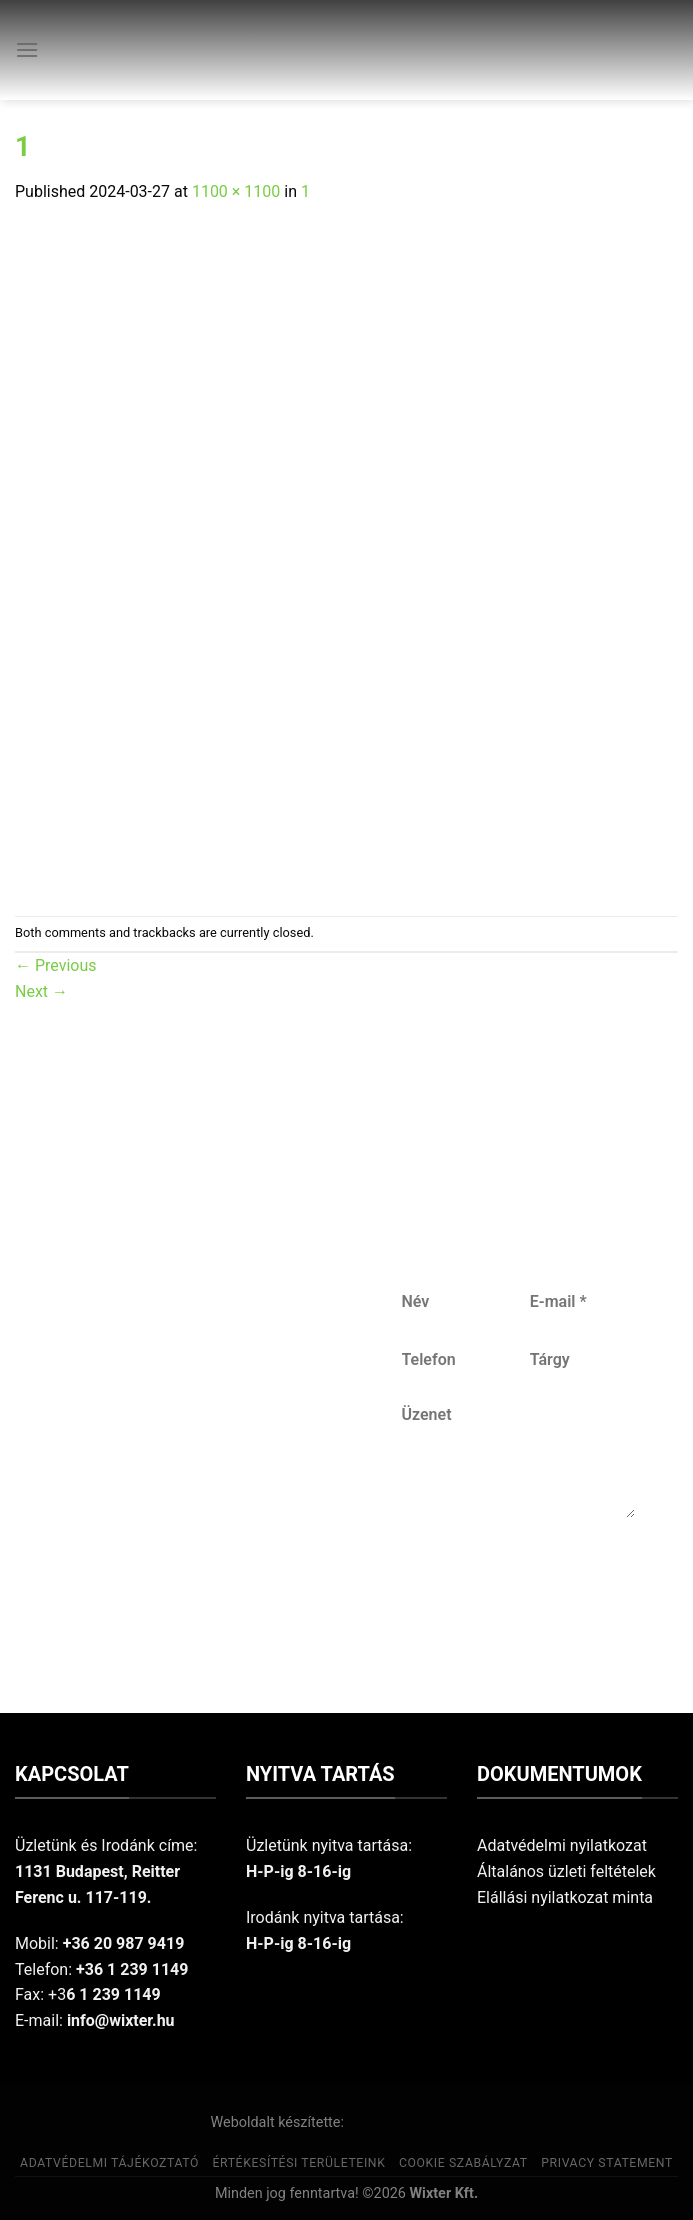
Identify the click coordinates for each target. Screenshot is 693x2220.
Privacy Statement (607, 2163)
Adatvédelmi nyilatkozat (562, 1845)
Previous (56, 965)
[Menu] (27, 49)
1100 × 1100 (236, 191)
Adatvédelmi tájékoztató (109, 2163)
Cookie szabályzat (463, 2163)
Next (41, 991)
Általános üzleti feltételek (566, 1871)
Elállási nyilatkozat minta (565, 1897)
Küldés (516, 1583)
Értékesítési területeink (298, 2163)
